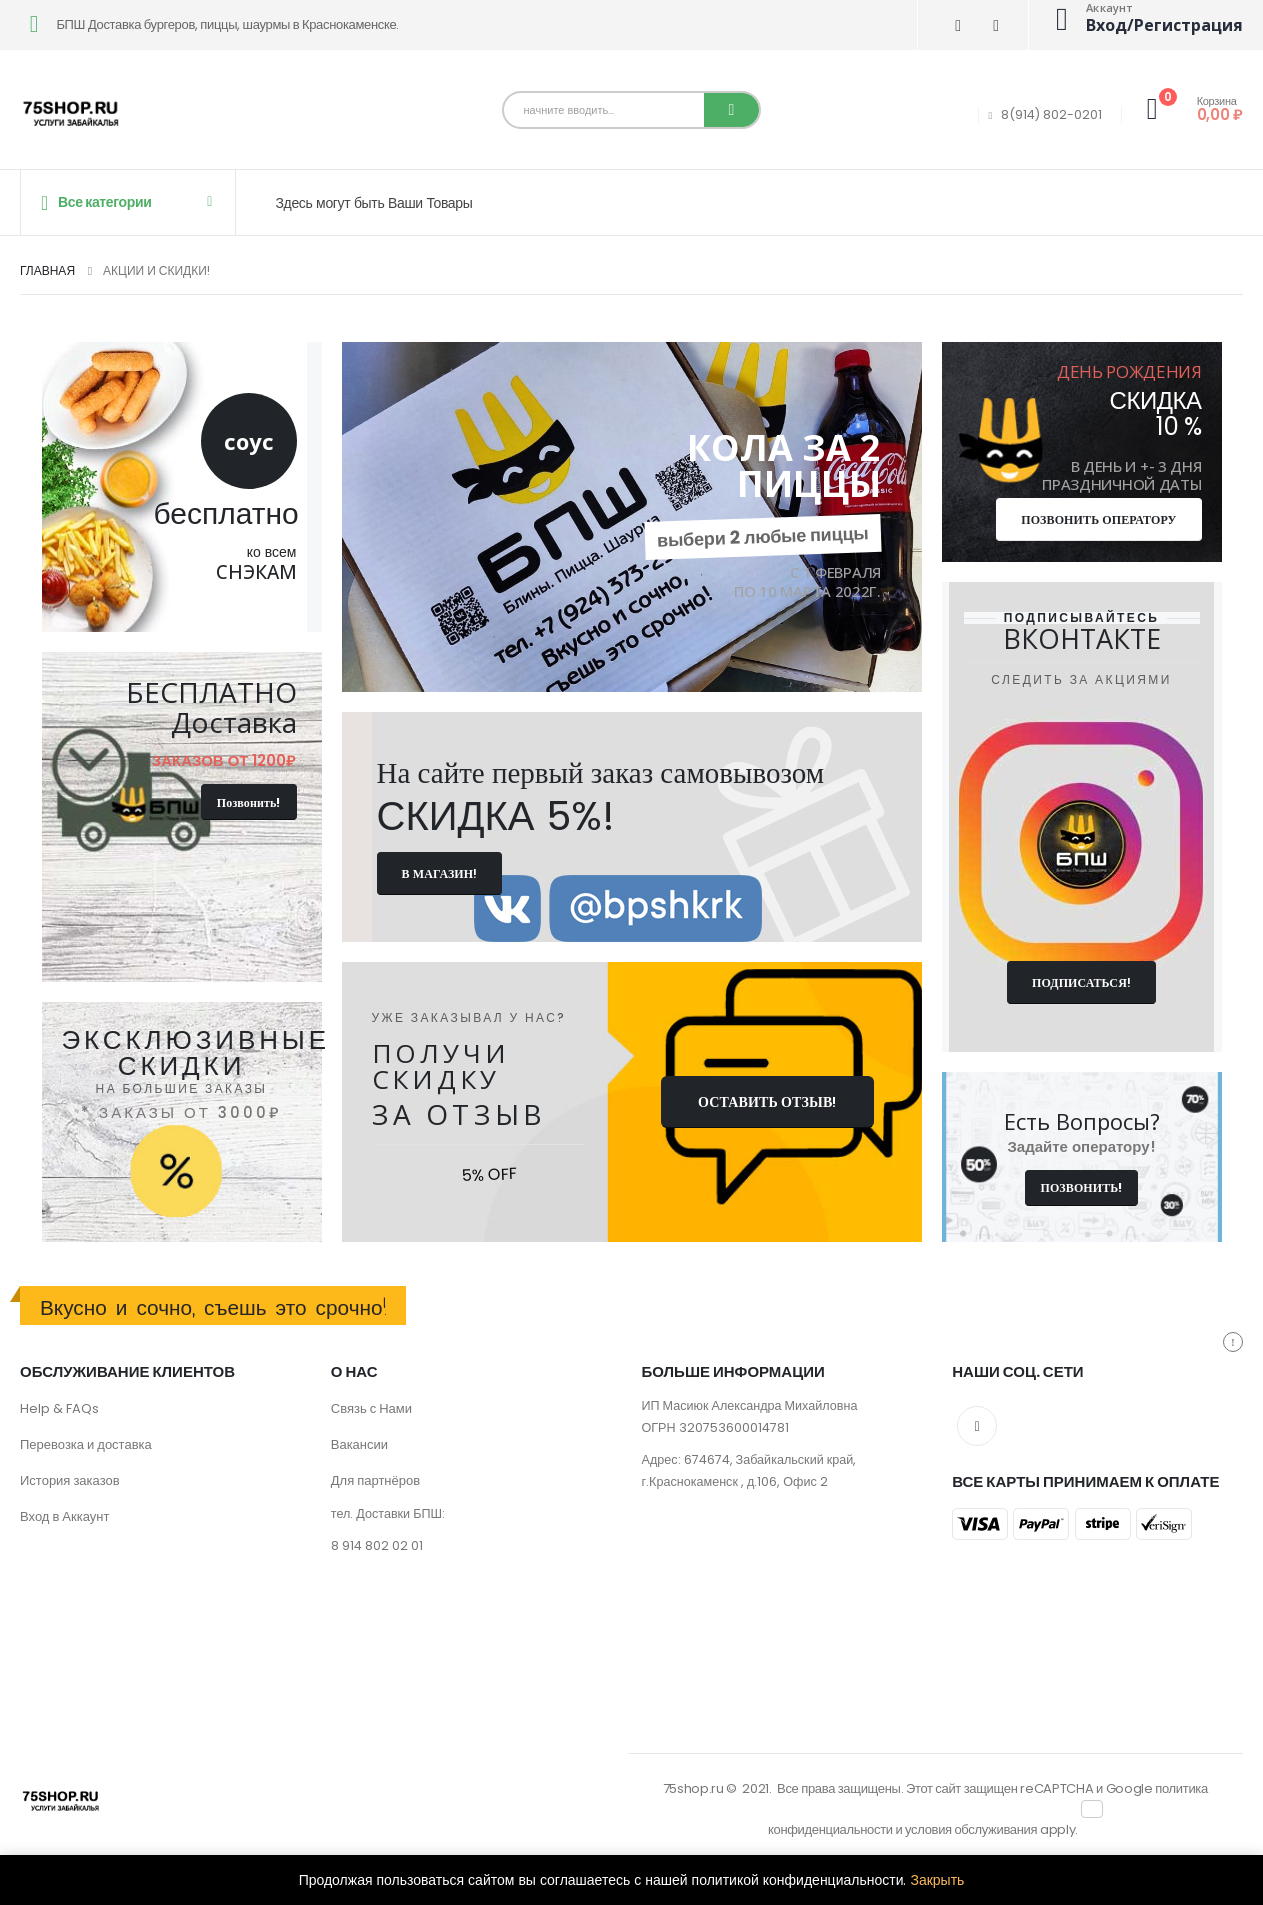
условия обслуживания (971, 1829)
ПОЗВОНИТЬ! (1081, 1187)
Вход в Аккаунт (64, 1516)
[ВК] (958, 25)
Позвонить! (249, 802)
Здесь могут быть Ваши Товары (374, 203)
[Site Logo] (70, 115)
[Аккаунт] (1143, 18)
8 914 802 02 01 (377, 1545)
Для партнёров (375, 1480)
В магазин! (440, 873)
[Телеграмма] (996, 25)
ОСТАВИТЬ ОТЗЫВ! (767, 1102)
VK (977, 1426)
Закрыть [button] (937, 1880)
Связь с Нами (371, 1408)
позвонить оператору (1098, 519)
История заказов (70, 1480)
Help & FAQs (59, 1408)
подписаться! (1081, 982)
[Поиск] (732, 110)
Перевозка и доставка (86, 1444)
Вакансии (359, 1444)
